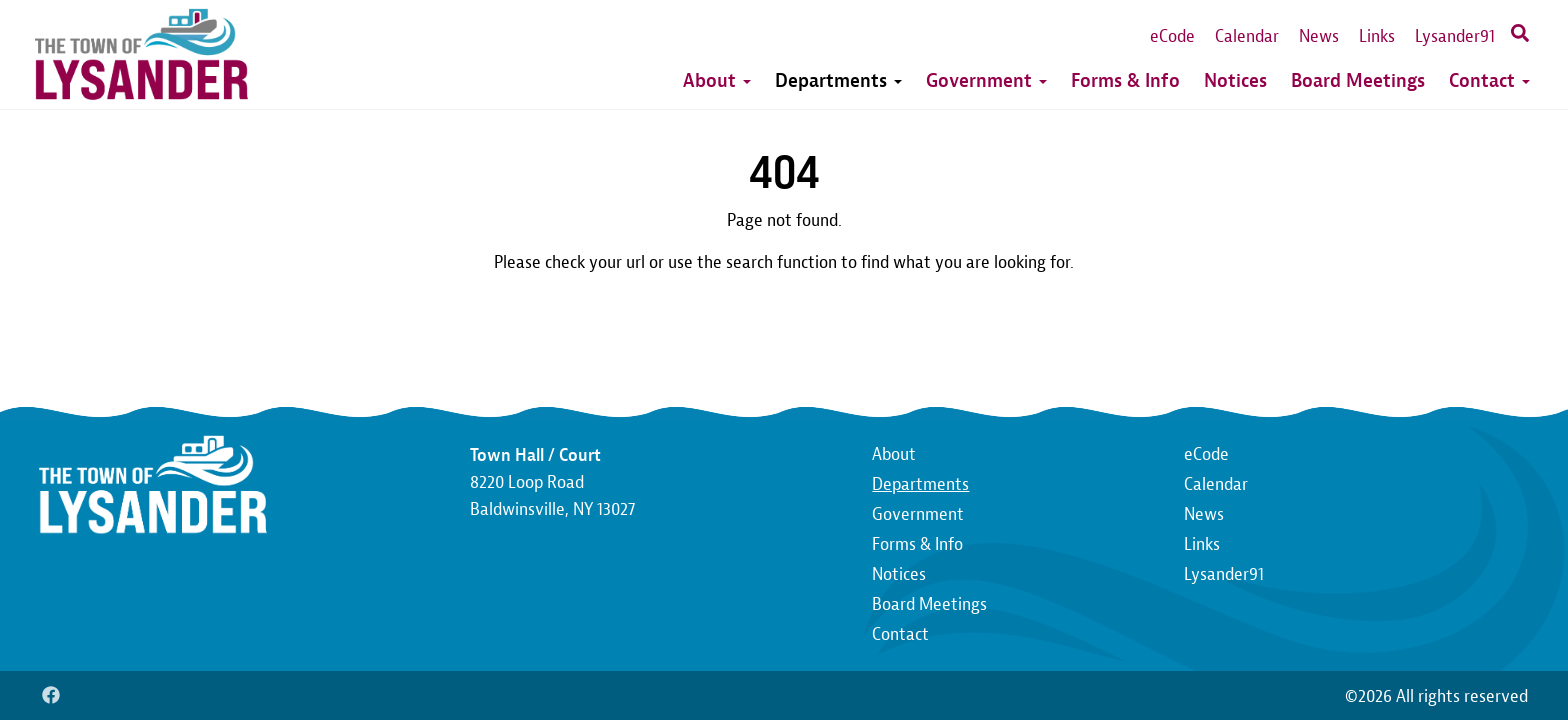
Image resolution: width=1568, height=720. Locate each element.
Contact (1489, 80)
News (1319, 36)
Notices (1235, 80)
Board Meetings (1358, 80)
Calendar (1247, 36)
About (717, 80)
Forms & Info (1125, 80)
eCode (1172, 36)
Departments (838, 80)
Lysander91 (1455, 36)
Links (1377, 36)
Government (986, 80)
